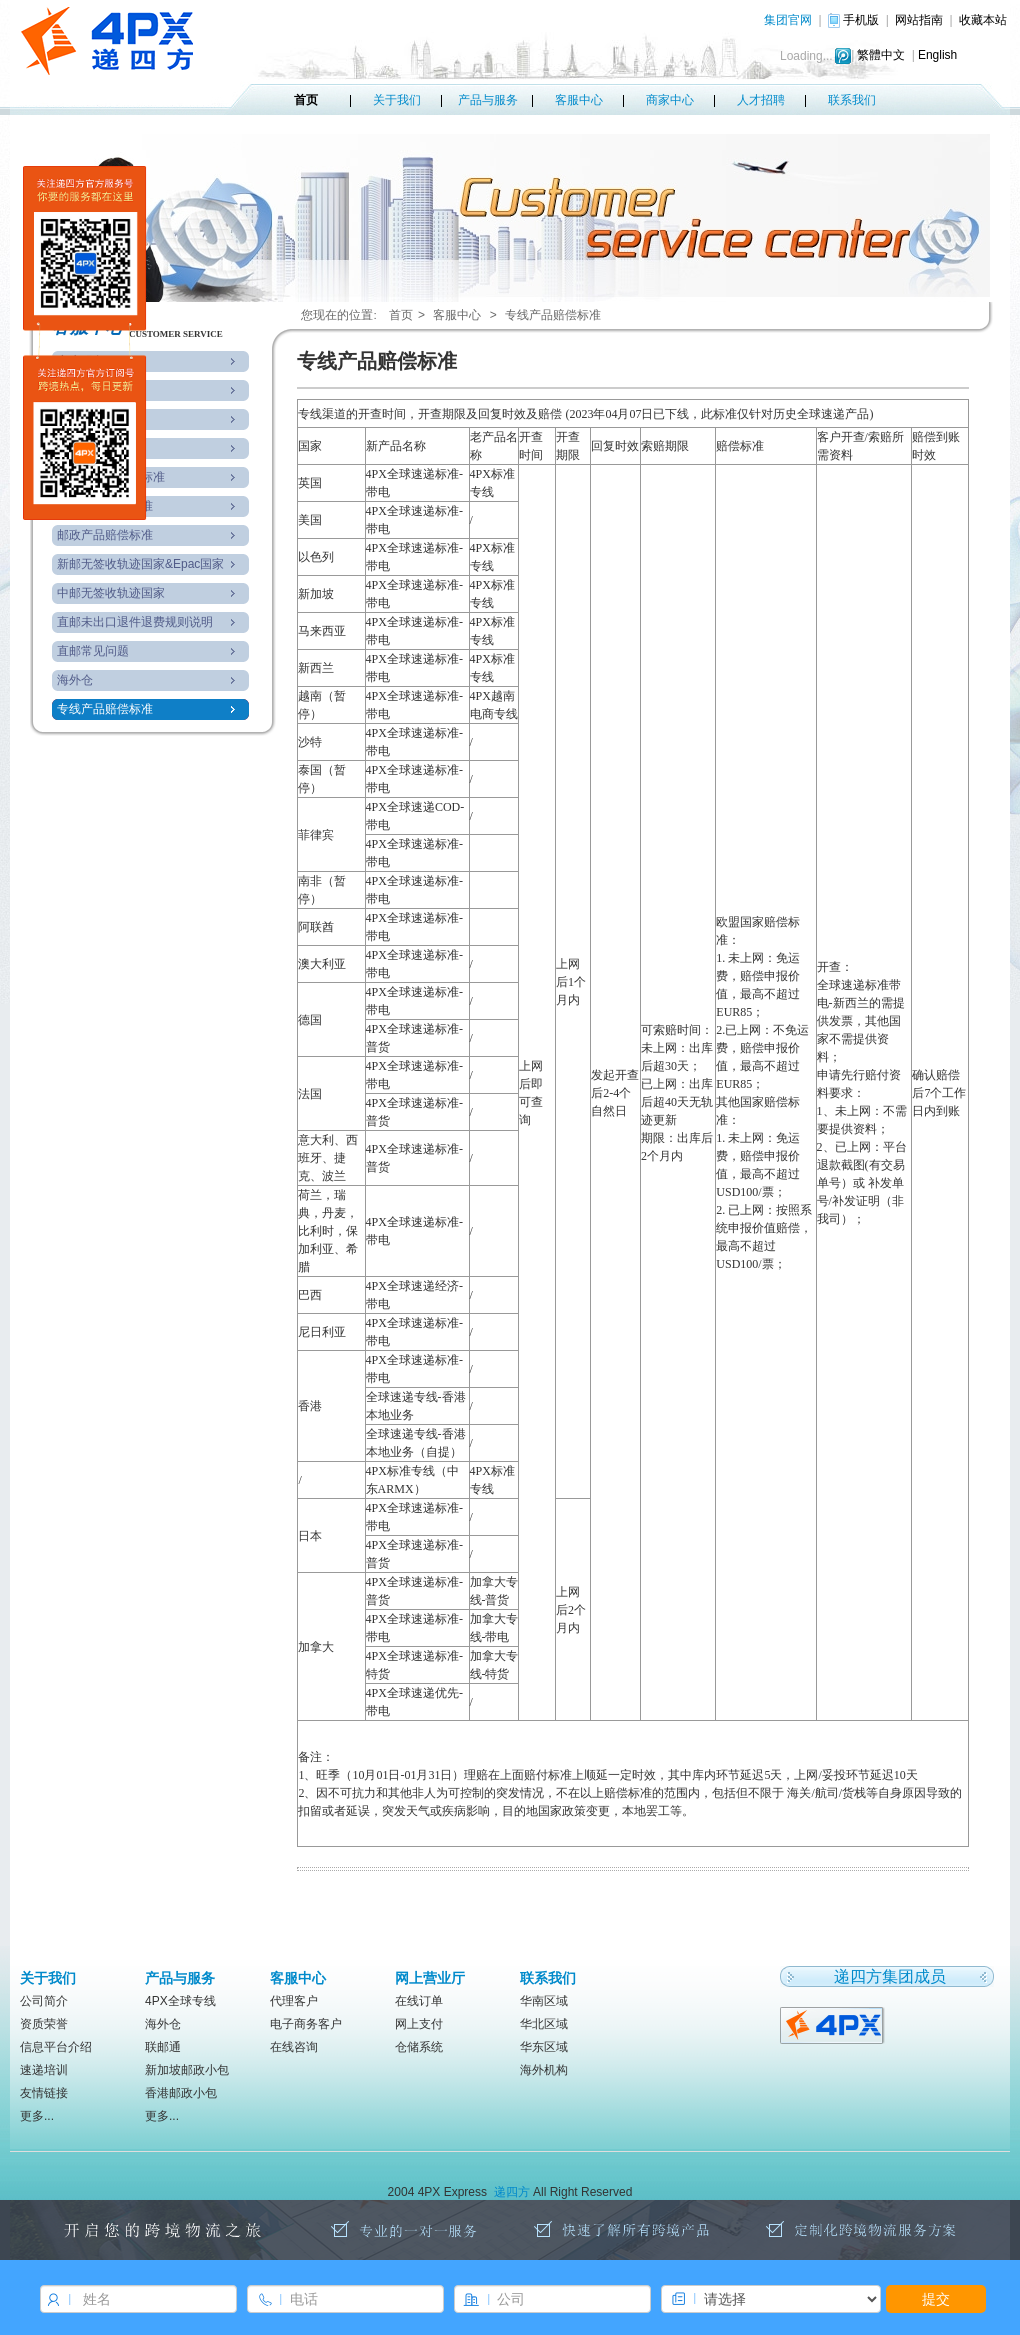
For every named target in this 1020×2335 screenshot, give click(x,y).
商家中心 (670, 100)
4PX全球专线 (180, 2001)
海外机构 (544, 2070)
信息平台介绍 (56, 2047)
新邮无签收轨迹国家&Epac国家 (140, 564)
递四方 (512, 2192)
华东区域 (544, 2047)
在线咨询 (294, 2047)
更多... (37, 2116)
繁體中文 (881, 55)
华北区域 (544, 2024)
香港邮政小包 (181, 2093)
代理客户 (294, 2001)
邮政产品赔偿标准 (105, 535)
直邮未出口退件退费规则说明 (135, 622)
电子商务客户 (306, 2024)
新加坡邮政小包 (187, 2070)
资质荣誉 (44, 2024)
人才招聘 (761, 100)
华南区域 (544, 2001)
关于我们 (397, 100)
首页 (306, 100)
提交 (936, 2299)
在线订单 (419, 2001)
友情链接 (44, 2093)
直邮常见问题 (93, 651)
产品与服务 (488, 100)
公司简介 (44, 2001)
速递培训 (44, 2070)
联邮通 (163, 2047)
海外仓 (75, 680)
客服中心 (579, 100)
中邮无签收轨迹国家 (111, 593)
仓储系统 (419, 2047)
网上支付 (419, 2024)
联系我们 (852, 100)
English (937, 55)
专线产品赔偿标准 (105, 709)
